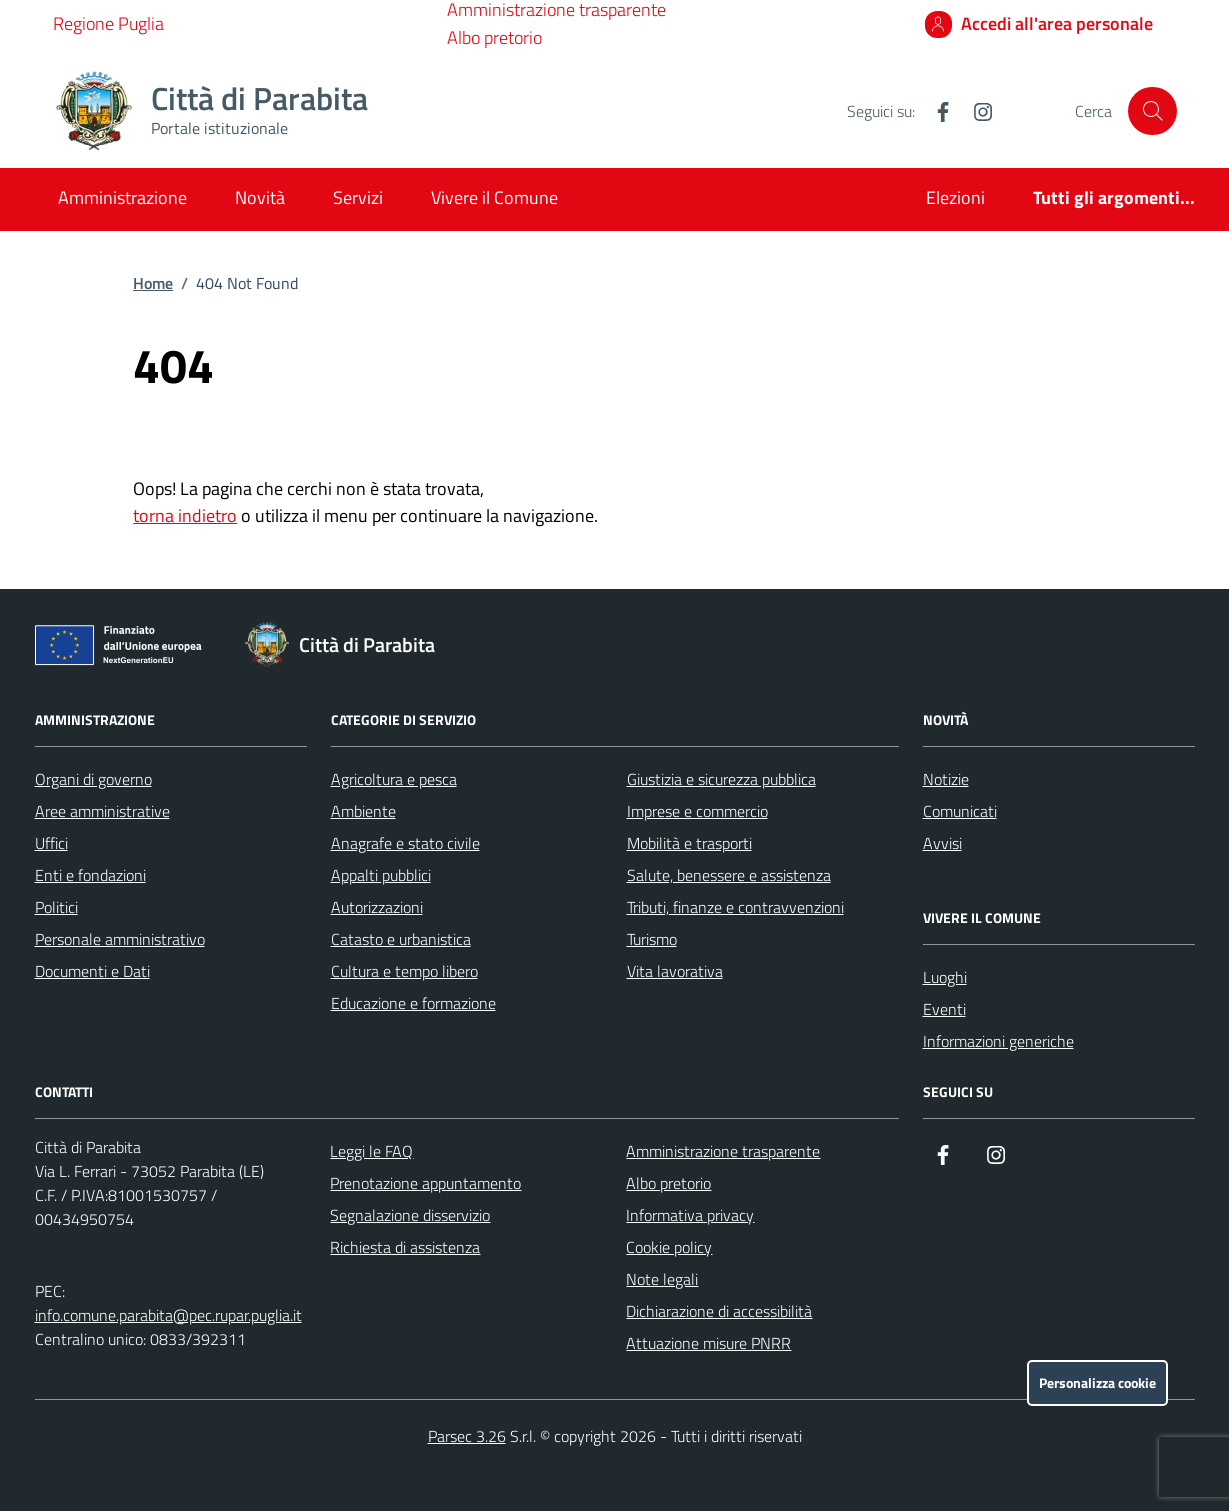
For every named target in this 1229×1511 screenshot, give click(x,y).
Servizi (358, 197)
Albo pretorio (494, 37)
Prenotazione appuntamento (425, 1183)
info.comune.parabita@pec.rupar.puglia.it (168, 1315)
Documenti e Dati (92, 971)
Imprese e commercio (697, 811)
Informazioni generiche (998, 1041)
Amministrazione (122, 197)
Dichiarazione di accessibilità (719, 1311)
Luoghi (945, 977)
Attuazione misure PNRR (708, 1343)
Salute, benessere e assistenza (729, 875)
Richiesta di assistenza (405, 1247)
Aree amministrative (102, 811)
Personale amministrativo (120, 939)
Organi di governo (93, 779)
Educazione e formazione (413, 1003)
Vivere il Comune (494, 197)
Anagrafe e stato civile (405, 843)
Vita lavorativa (675, 971)
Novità (260, 197)
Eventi (944, 1009)
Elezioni (955, 197)
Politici (56, 907)
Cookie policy (669, 1247)
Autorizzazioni (377, 907)
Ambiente (363, 811)
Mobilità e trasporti (689, 843)
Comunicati (960, 811)
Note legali (662, 1279)
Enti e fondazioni (90, 875)
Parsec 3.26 (467, 1436)
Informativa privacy (690, 1215)
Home (153, 283)
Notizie (946, 779)
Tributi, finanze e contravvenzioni (735, 907)
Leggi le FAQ (371, 1151)
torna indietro (185, 515)
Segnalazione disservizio (410, 1215)
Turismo (652, 939)
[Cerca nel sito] (1152, 111)
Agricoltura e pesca (394, 779)
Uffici (51, 843)
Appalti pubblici (381, 875)
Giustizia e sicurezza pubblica (721, 779)
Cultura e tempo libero (404, 971)
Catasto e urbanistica (401, 939)
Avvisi (942, 843)
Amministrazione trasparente (723, 1151)
